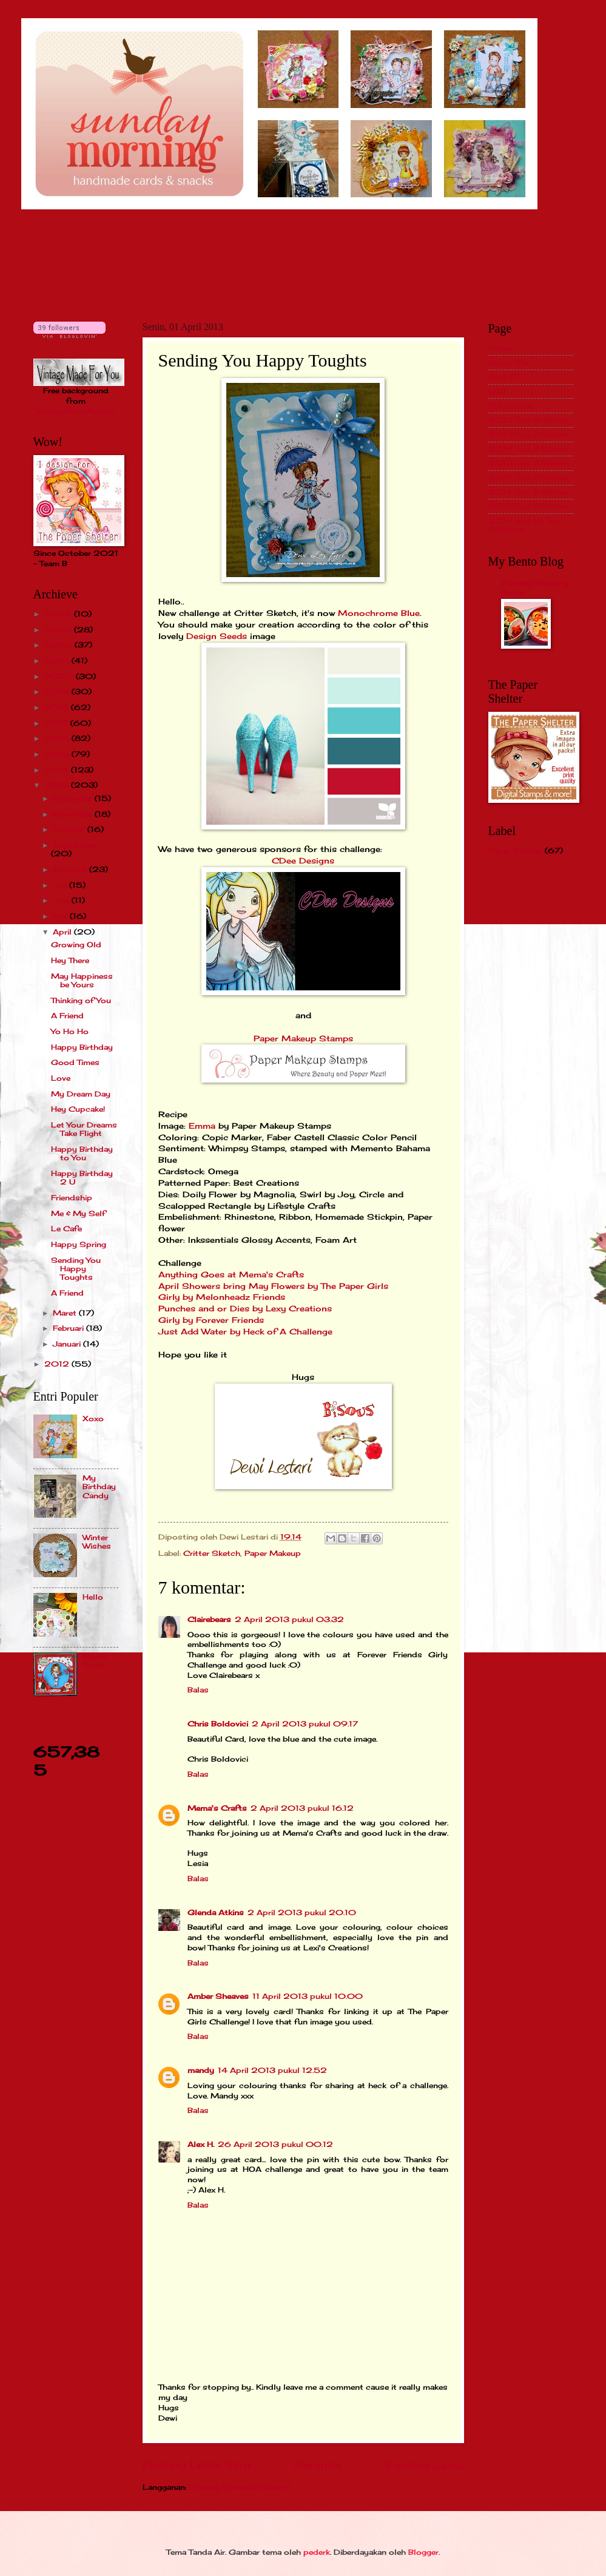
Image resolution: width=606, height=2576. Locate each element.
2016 (58, 738)
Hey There (70, 960)
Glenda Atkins (215, 1912)
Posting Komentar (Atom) (240, 2487)
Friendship (71, 1197)
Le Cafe (66, 1228)
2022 (59, 644)
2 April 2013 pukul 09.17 (305, 1723)
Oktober (70, 829)
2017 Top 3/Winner (528, 491)
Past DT (504, 376)
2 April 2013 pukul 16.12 (302, 1808)
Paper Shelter (515, 850)
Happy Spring (78, 1244)
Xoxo (93, 1418)
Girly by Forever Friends (211, 1320)
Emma (202, 1126)
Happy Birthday (82, 1047)
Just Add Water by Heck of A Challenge (245, 1331)
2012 (58, 1363)
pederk (316, 2552)
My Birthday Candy (99, 1486)
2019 (58, 691)
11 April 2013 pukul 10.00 (307, 1996)
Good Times (75, 1062)
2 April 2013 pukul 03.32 (289, 1619)
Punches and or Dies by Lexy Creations (245, 1308)
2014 (57, 769)
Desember (74, 798)
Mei (61, 916)
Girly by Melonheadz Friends (221, 1297)
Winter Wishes (96, 1541)
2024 (59, 613)
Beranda (318, 2465)
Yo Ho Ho (70, 1031)
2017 (57, 723)
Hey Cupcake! (78, 1109)
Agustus (71, 869)
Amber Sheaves (218, 1996)
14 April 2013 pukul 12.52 (272, 2070)
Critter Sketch (211, 1553)
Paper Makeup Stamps (303, 1038)
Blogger (423, 2552)
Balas (198, 1689)
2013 (57, 784)
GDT (497, 391)
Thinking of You (81, 1000)
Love (60, 1078)
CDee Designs (303, 860)
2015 (58, 754)
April (63, 931)
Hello (92, 1596)
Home (499, 348)
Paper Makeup (272, 1553)
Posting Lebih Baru (197, 2465)
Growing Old (76, 944)
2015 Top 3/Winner (529, 462)
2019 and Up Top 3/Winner (525, 524)
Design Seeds (218, 636)
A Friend (67, 1015)
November (74, 814)
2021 (58, 660)
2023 (59, 629)
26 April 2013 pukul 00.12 (275, 2144)
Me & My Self (78, 1213)
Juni (62, 900)
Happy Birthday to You (82, 1153)
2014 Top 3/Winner (528, 448)
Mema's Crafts (217, 1808)
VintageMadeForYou (75, 411)
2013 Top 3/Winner (528, 434)
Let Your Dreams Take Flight (84, 1129)
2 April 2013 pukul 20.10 (301, 1912)
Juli (61, 885)
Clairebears (209, 1619)
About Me (508, 362)
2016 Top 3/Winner (529, 477)
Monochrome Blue (379, 613)
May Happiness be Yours (82, 980)
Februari (69, 1328)
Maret (66, 1312)
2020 (60, 676)
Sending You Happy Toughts (76, 1269)
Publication (510, 405)
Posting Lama (425, 2465)
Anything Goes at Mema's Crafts (231, 1274)
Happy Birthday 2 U (82, 1177)
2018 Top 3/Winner (528, 505)
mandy (200, 2070)
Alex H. (200, 2144)
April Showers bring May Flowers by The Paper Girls (273, 1286)
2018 (57, 707)
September (74, 845)
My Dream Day (80, 1093)
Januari (68, 1343)
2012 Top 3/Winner (529, 419)
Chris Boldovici (217, 1723)
